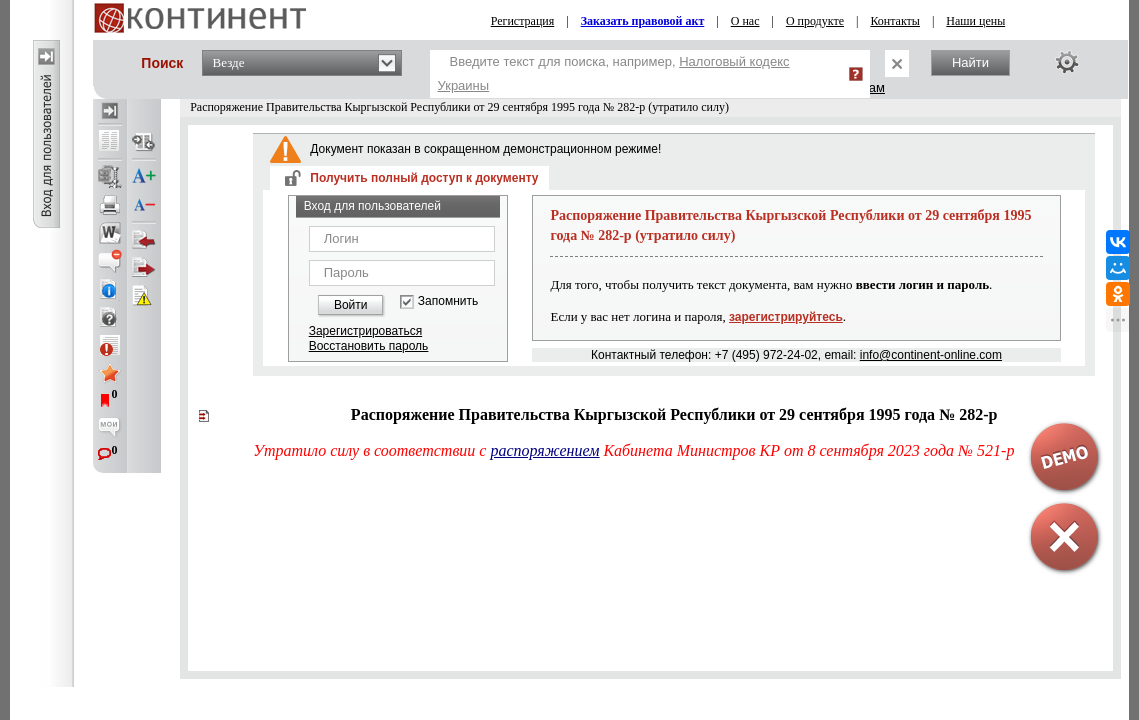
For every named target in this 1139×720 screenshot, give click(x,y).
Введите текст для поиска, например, (614, 73)
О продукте (815, 21)
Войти (351, 305)
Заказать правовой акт (643, 21)
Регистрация (523, 21)
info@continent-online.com (931, 355)
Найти (970, 62)
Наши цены (975, 21)
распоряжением (544, 450)
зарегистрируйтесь (786, 317)
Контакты (895, 21)
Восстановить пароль (369, 346)
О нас (745, 21)
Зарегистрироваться (365, 331)
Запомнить (448, 301)
